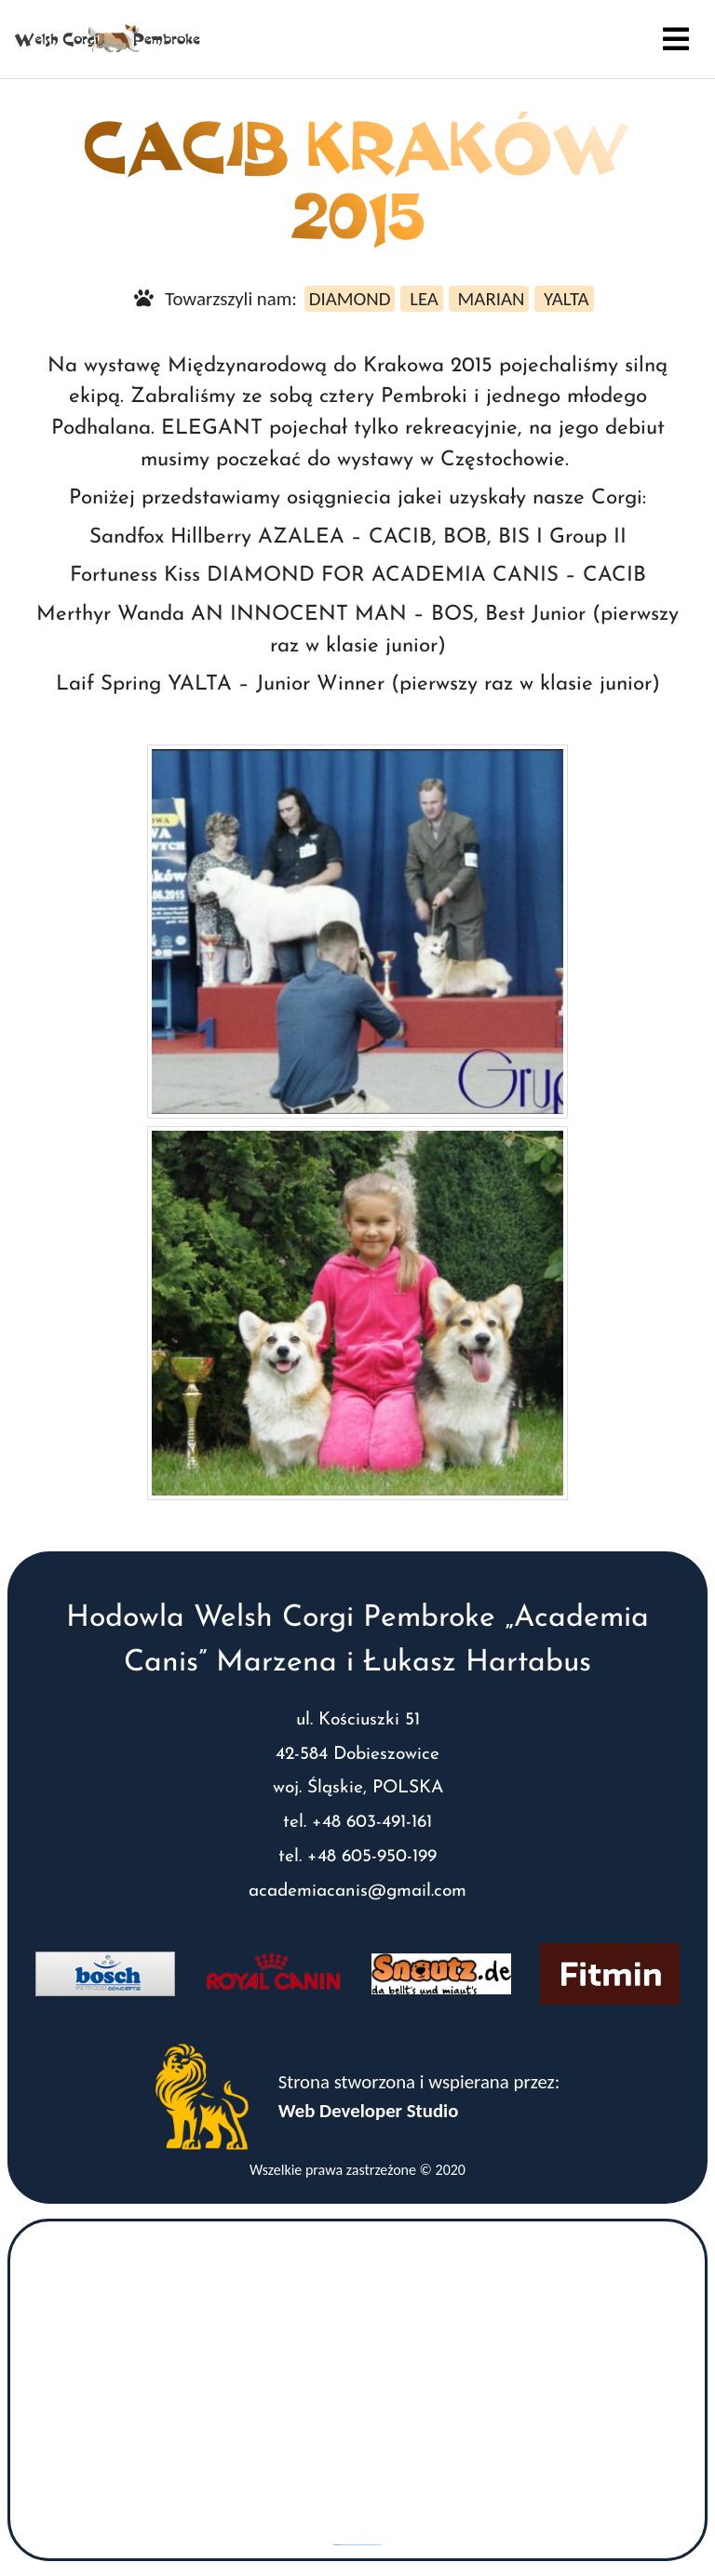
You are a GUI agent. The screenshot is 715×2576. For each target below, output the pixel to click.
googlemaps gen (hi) (350, 2544)
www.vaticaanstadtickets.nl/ (371, 2544)
